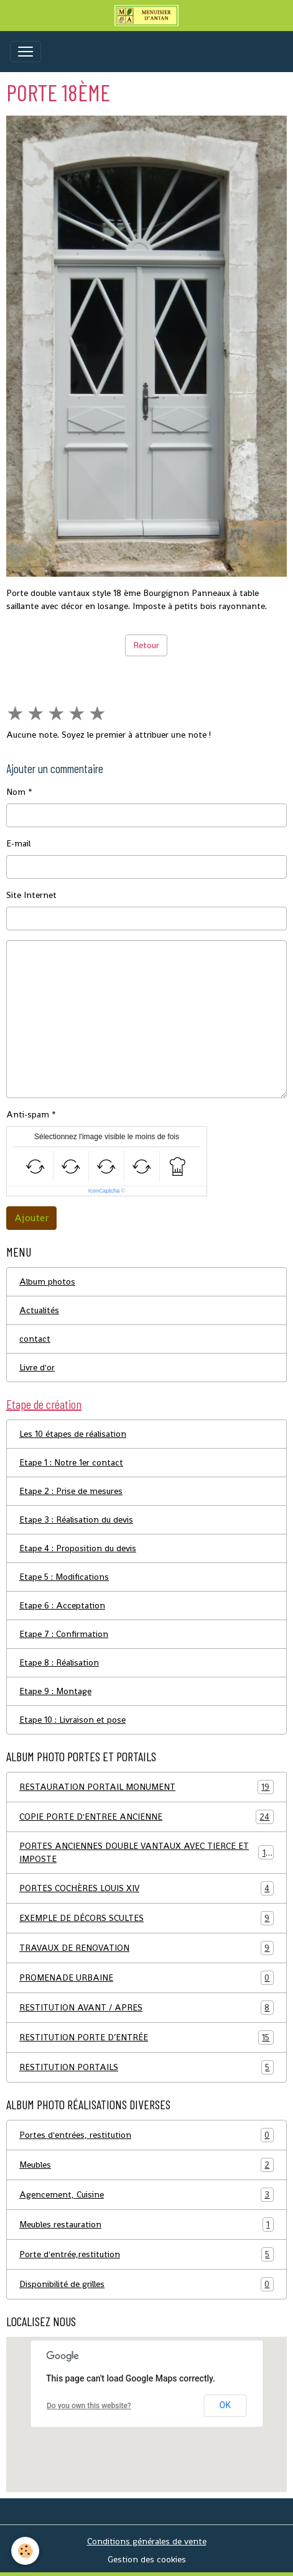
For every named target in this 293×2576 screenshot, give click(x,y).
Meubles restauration (146, 2224)
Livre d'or (37, 1367)
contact (34, 1338)
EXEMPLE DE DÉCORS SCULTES (146, 1918)
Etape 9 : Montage (55, 1691)
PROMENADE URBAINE (146, 1978)
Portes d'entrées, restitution (146, 2135)
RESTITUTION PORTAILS (146, 2067)
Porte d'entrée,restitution (146, 2254)
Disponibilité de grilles (146, 2284)
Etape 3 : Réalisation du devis (76, 1519)
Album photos (47, 1281)
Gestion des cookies (147, 2559)
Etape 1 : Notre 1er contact (71, 1462)
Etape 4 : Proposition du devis (77, 1548)
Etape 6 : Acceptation (62, 1605)
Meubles (146, 2165)
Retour (146, 645)
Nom (16, 791)
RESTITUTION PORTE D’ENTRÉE (146, 2037)
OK (225, 2405)
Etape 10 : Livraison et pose (72, 1719)
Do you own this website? (89, 2405)
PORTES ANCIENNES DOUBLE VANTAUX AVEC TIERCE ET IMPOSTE (146, 1852)
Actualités (39, 1310)
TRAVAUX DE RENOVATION (146, 1948)
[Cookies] (25, 2551)
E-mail (18, 843)
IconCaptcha (104, 1191)
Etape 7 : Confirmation (63, 1633)
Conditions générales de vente (147, 2541)
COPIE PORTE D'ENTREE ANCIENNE (146, 1817)
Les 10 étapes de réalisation (72, 1433)
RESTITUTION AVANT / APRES (146, 2008)
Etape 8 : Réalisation (59, 1662)
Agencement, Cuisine (146, 2195)
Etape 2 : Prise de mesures (71, 1491)
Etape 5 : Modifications (64, 1576)
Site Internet (31, 895)
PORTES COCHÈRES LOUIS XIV (146, 1888)
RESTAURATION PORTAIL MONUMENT (146, 1787)
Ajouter (31, 1217)
